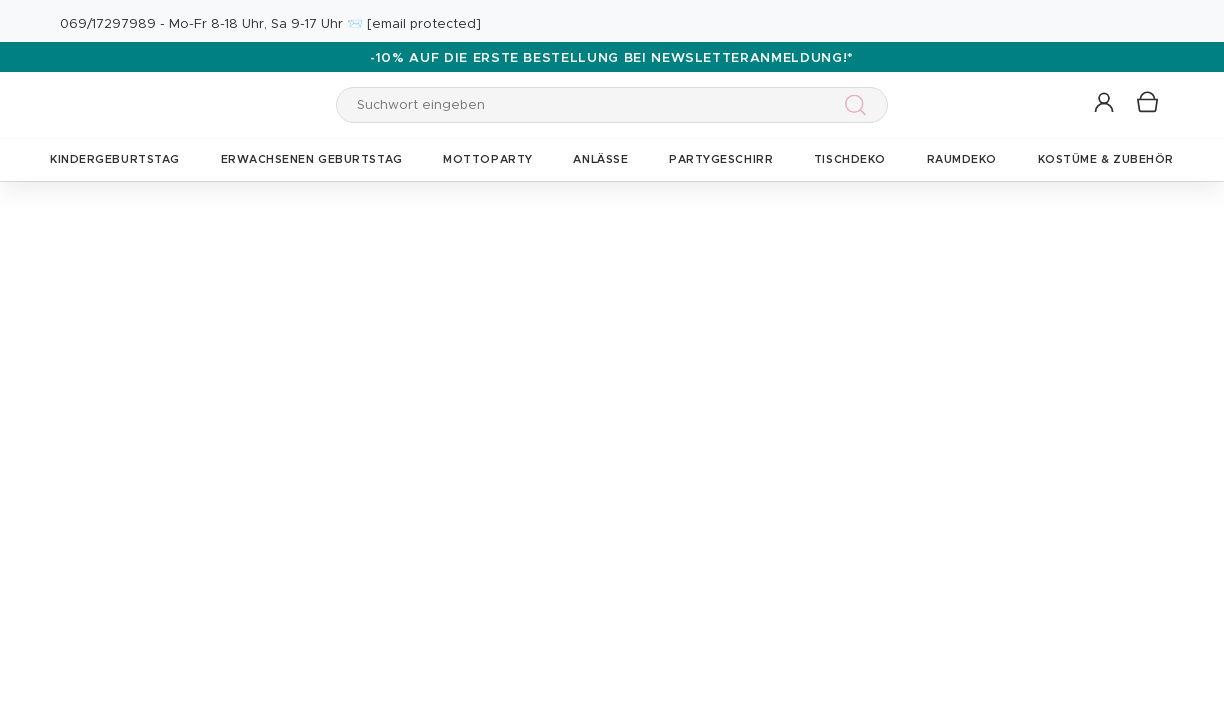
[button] (1105, 103)
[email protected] (424, 24)
